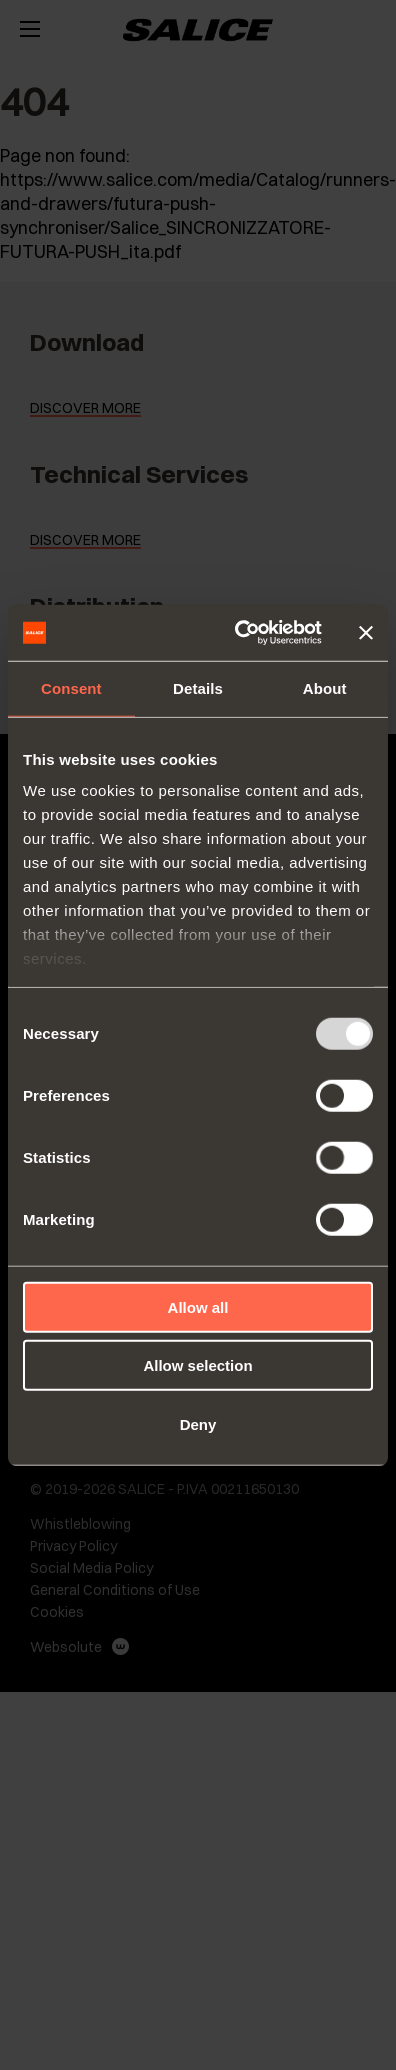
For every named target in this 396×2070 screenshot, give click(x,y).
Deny (198, 1423)
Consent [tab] (71, 687)
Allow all (198, 1306)
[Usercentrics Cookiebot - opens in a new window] (241, 633)
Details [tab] (198, 687)
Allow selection (197, 1365)
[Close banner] (366, 633)
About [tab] (325, 687)
